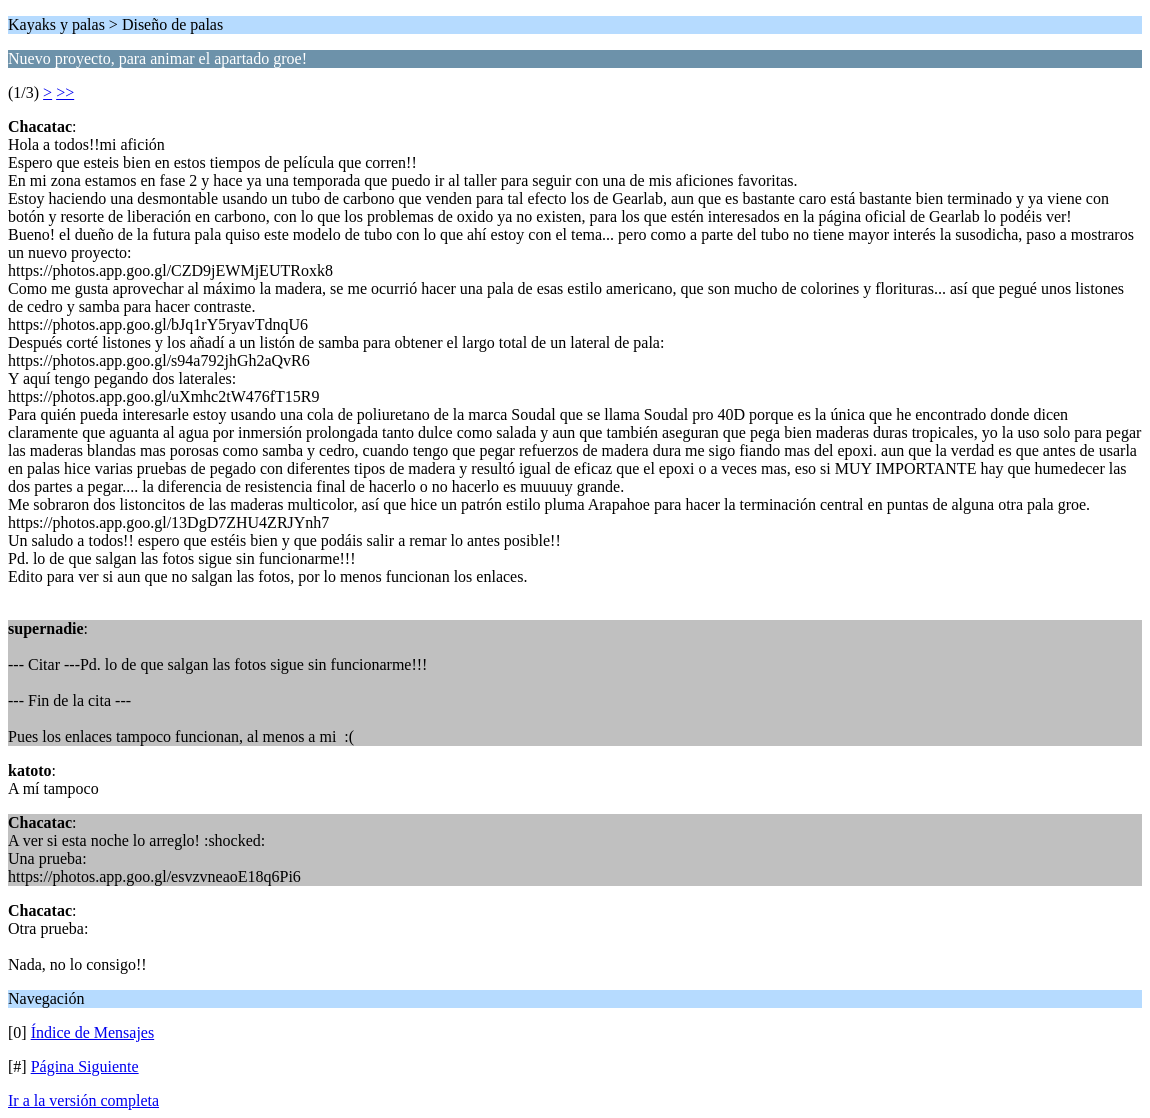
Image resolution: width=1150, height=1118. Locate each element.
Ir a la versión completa (83, 1100)
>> (65, 92)
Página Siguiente (85, 1066)
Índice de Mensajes (93, 1032)
